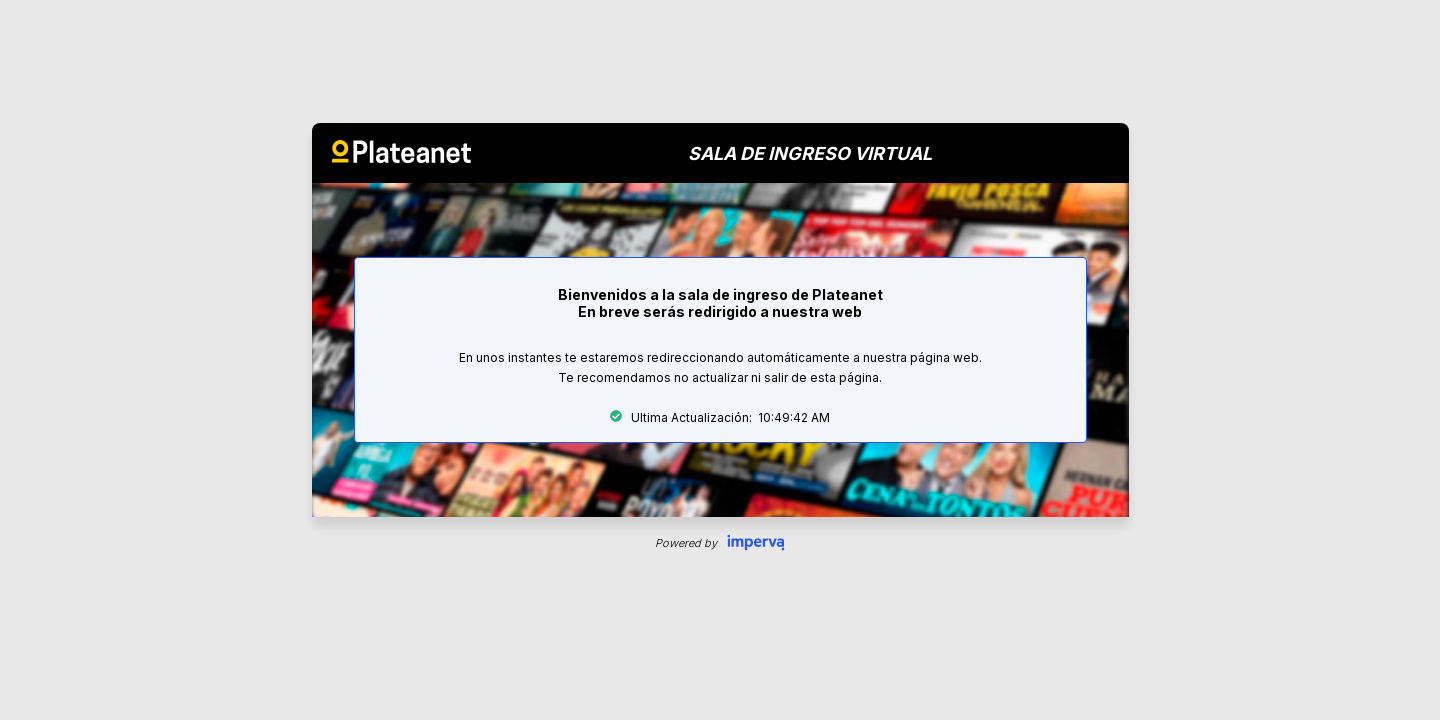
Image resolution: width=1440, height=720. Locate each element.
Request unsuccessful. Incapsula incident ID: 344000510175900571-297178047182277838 (720, 360)
